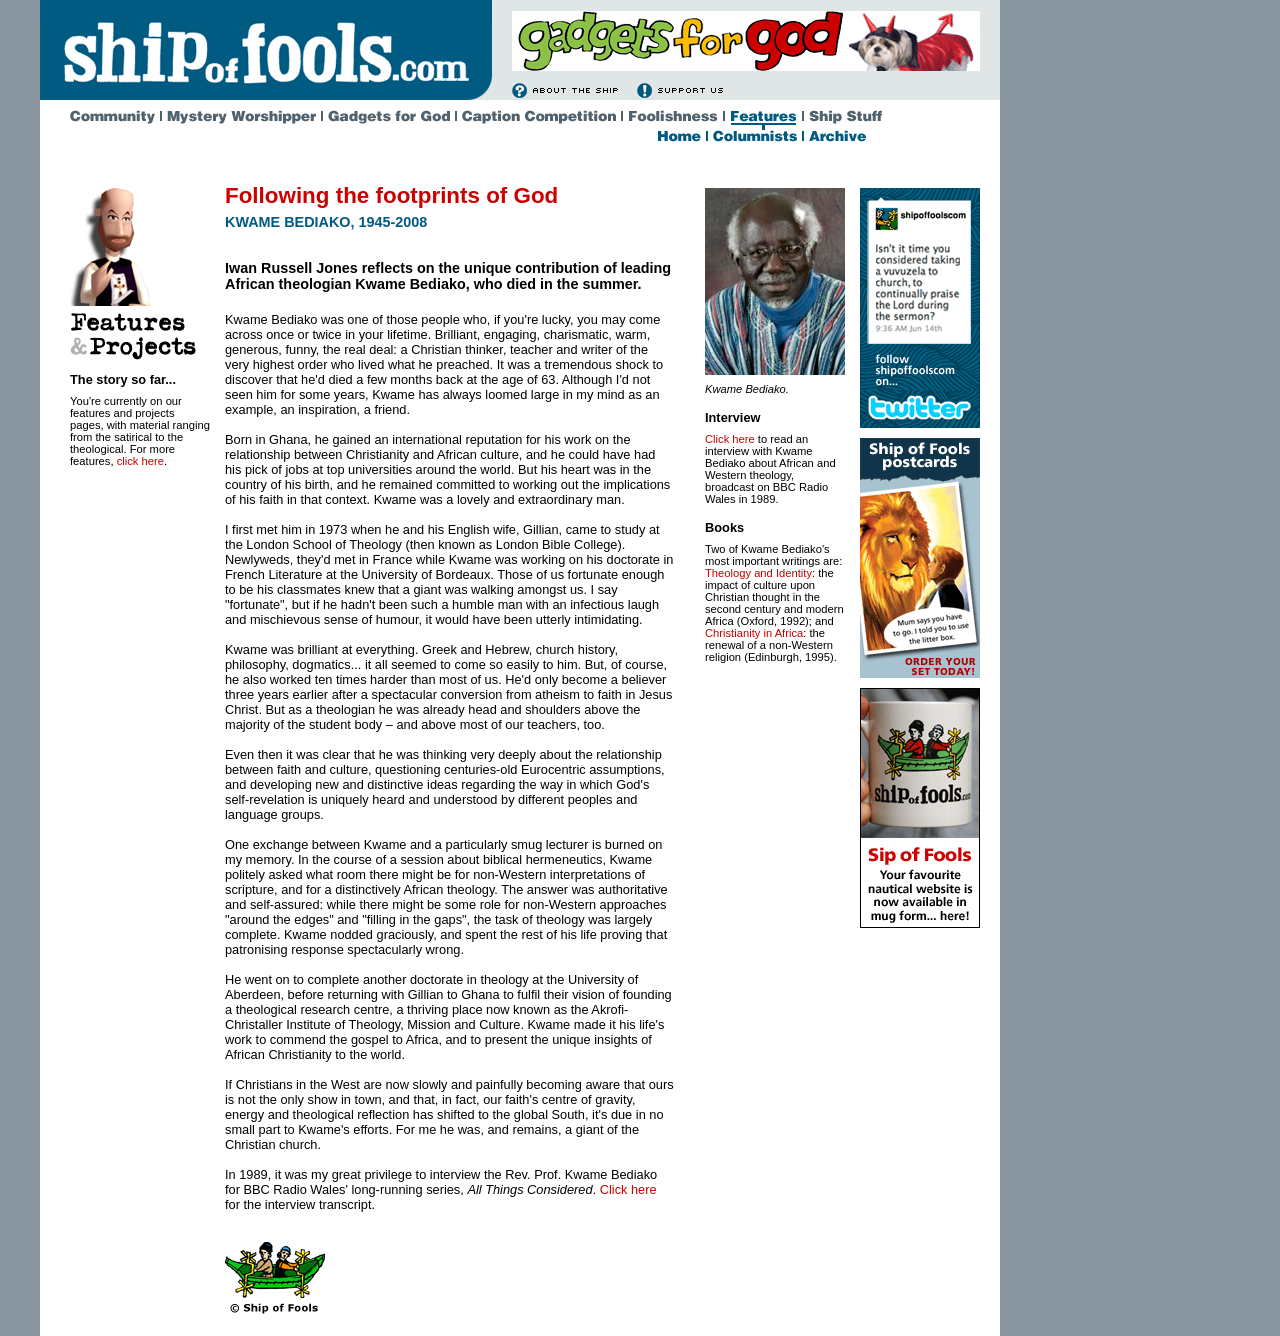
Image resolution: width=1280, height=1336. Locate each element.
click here (140, 461)
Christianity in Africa (754, 633)
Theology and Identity (758, 573)
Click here (628, 1189)
